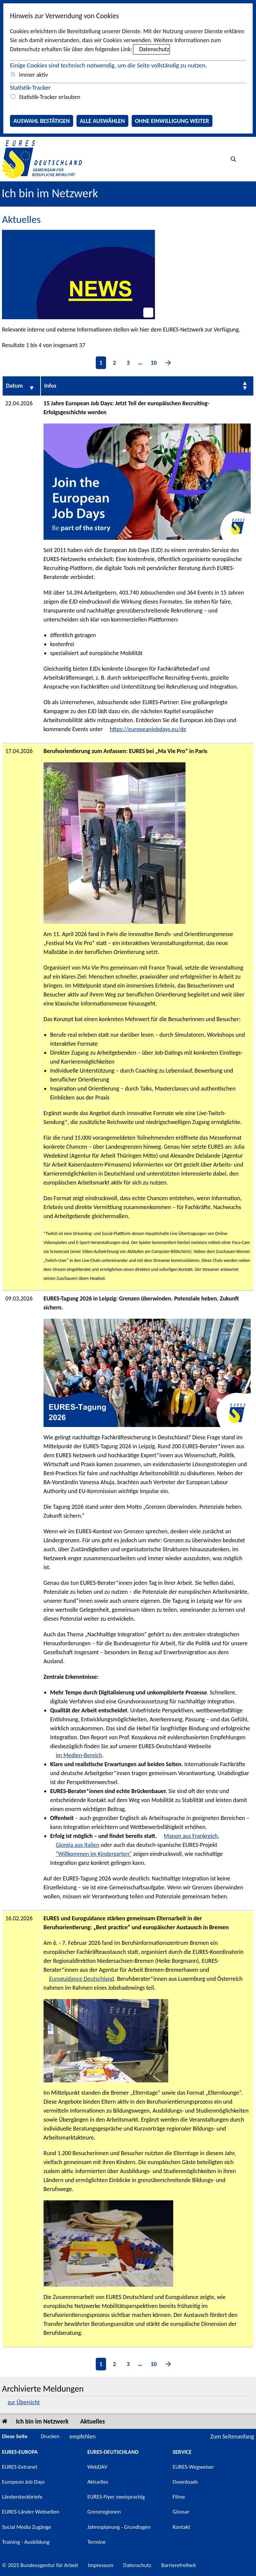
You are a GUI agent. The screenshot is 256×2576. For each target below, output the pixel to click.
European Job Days (23, 2481)
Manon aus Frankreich (191, 1836)
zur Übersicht (24, 2402)
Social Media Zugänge (26, 2527)
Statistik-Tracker (30, 87)
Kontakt (181, 2527)
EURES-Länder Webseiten (30, 2511)
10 (154, 362)
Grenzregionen (104, 2511)
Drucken (50, 2436)
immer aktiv (33, 74)
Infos (50, 385)
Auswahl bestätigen (41, 121)
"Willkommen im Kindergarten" (94, 1854)
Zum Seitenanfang (232, 2436)
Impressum (100, 2565)
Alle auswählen (102, 121)
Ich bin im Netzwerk (50, 193)
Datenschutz (154, 49)
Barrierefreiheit (178, 2565)
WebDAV (97, 2466)
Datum (14, 385)
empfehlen (82, 2436)
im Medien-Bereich (79, 1755)
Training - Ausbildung (26, 2541)
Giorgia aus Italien (77, 1845)
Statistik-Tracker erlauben (49, 97)
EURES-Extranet (19, 2466)
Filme (179, 2496)
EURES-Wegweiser (193, 2466)
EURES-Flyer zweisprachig (116, 2496)
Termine (96, 2541)
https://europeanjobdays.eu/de (148, 729)
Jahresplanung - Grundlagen (119, 2527)
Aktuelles (92, 2421)
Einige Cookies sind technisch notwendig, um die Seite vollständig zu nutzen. (108, 65)
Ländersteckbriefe (22, 2496)
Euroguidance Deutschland (81, 1978)
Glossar (181, 2511)
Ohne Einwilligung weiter (172, 121)
